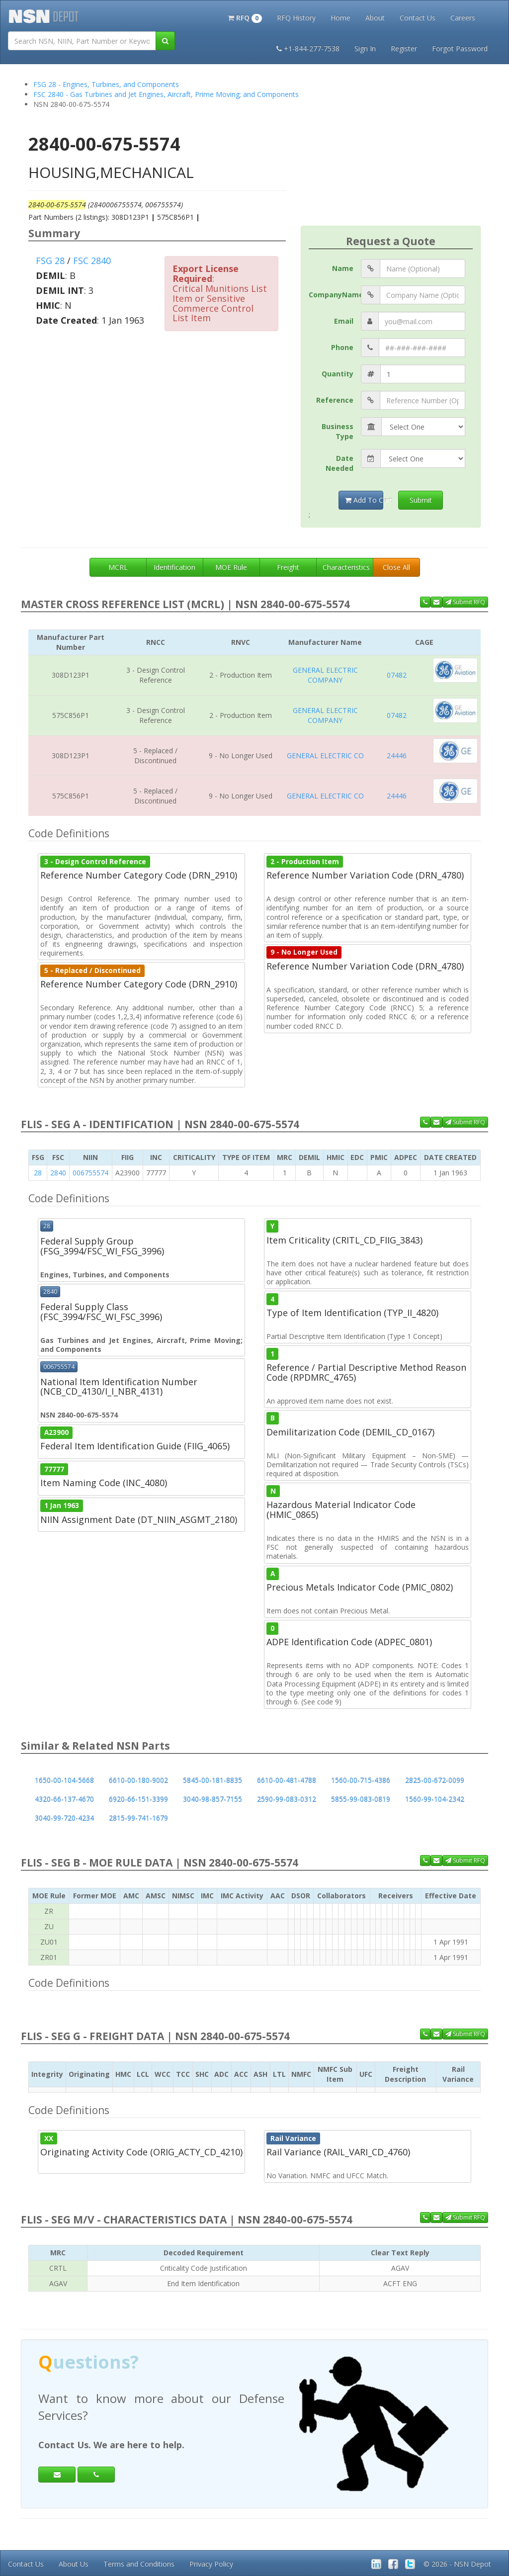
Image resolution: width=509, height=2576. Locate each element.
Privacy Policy (211, 2564)
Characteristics (346, 567)
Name (342, 268)
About (375, 17)
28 (38, 1172)
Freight (288, 567)
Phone (342, 347)
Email (343, 321)
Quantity (337, 373)
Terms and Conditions (138, 2564)
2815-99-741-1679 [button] (138, 1818)
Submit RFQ (465, 602)
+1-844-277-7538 (307, 48)
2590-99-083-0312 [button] (286, 1799)
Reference (334, 400)
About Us (73, 2564)
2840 (58, 1172)
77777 (54, 1468)
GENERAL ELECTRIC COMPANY (325, 675)
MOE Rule (231, 567)
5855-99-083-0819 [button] (360, 1799)
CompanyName (335, 294)
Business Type (337, 431)
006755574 (90, 1172)
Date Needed (339, 463)
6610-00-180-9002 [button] (138, 1780)
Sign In (365, 48)
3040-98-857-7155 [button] (212, 1799)
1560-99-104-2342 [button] (434, 1799)
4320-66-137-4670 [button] (64, 1799)
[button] (244, 16)
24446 (397, 755)
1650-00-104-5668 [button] (64, 1780)
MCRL (118, 567)
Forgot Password (460, 48)
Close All (396, 567)
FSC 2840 (92, 260)
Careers (462, 17)
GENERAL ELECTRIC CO (325, 755)
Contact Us (417, 17)
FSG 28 (50, 260)
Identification (174, 567)
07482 (397, 675)
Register (404, 48)
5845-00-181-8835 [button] (212, 1780)
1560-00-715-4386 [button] (360, 1780)
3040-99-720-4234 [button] (64, 1818)
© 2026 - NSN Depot (457, 2564)
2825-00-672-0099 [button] (434, 1780)
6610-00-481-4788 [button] (286, 1780)
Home (340, 17)
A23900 (56, 1432)
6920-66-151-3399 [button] (138, 1799)
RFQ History (296, 17)
